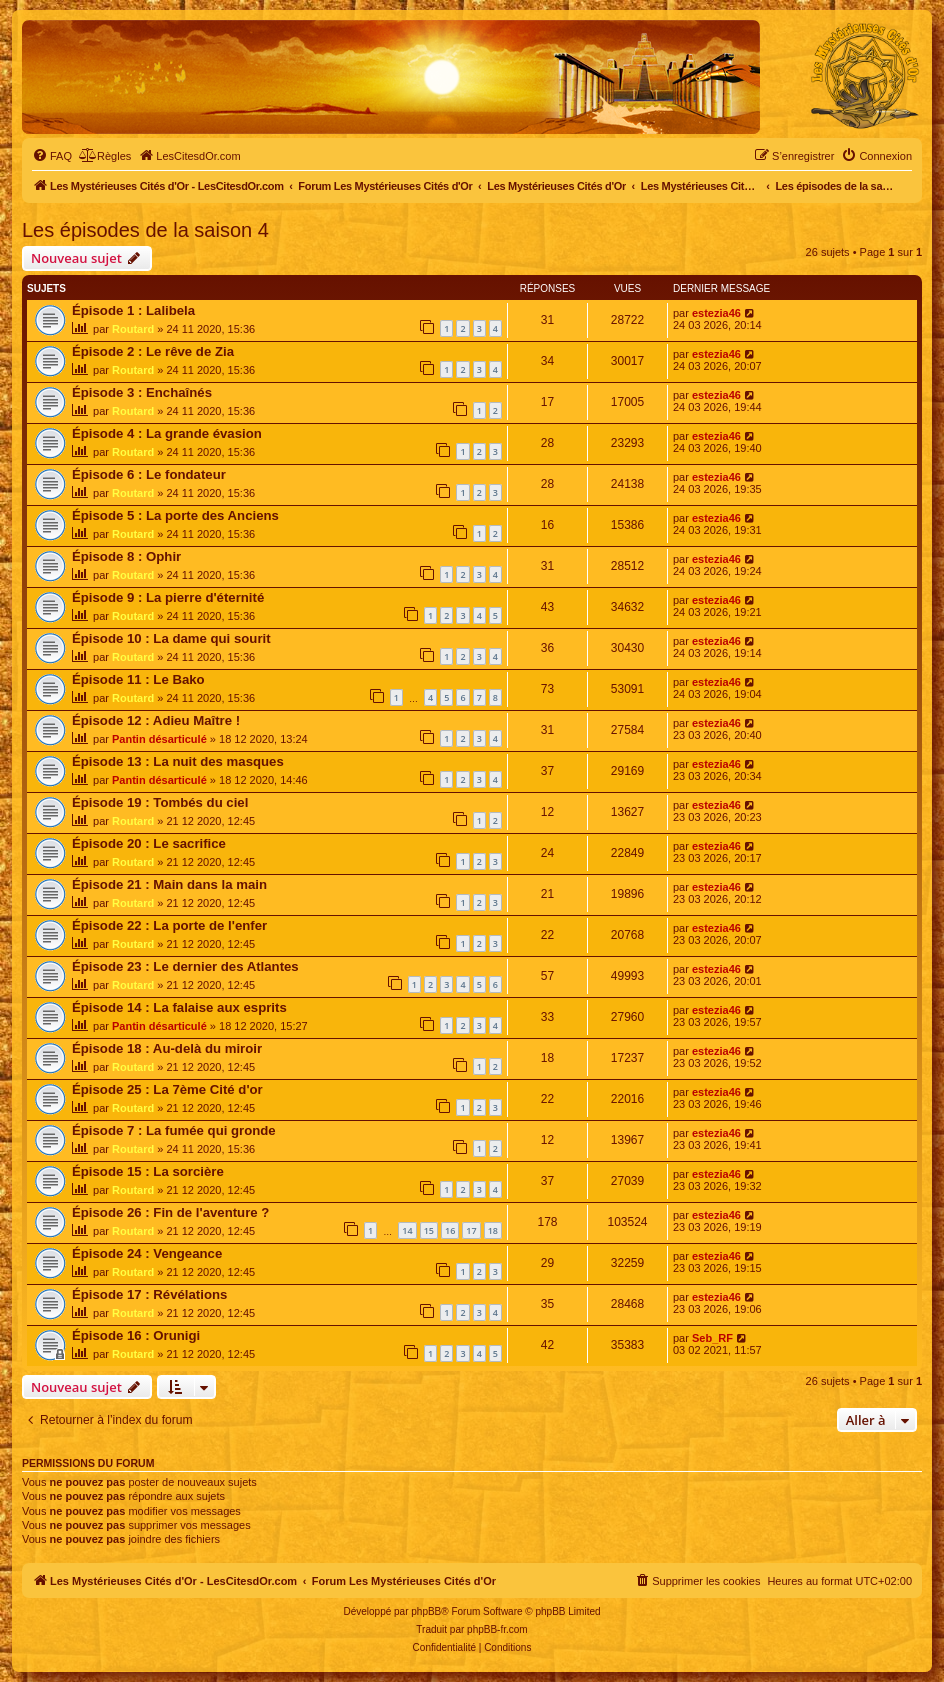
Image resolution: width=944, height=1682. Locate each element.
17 (471, 1230)
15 (429, 1230)
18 (493, 1230)
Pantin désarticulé (159, 739)
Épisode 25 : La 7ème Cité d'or (167, 1089)
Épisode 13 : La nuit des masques (178, 761)
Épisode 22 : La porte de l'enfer (169, 925)
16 (450, 1230)
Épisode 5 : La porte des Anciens (175, 515)
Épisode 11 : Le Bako (138, 679)
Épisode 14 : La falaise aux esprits (179, 1007)
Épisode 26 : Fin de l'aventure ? (170, 1212)
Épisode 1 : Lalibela (133, 310)
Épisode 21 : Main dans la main (169, 884)
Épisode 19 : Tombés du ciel (160, 802)
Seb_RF (712, 1338)
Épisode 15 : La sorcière (148, 1171)
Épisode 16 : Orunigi (136, 1335)
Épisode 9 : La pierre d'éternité (168, 597)
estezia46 (716, 313)
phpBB (426, 1611)
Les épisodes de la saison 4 (145, 230)
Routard (133, 329)
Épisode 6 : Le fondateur (149, 474)
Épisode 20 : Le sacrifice (149, 843)
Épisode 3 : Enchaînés (142, 392)
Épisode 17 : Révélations (149, 1294)
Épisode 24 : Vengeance (147, 1253)
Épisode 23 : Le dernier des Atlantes (185, 966)
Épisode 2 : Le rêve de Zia (153, 351)
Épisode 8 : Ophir (126, 556)
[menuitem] (52, 156)
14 (407, 1230)
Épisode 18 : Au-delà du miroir (167, 1048)
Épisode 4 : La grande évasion (167, 433)
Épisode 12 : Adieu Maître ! (156, 720)
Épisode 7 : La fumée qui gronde (174, 1130)
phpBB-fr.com (497, 1629)
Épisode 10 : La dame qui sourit (171, 638)
